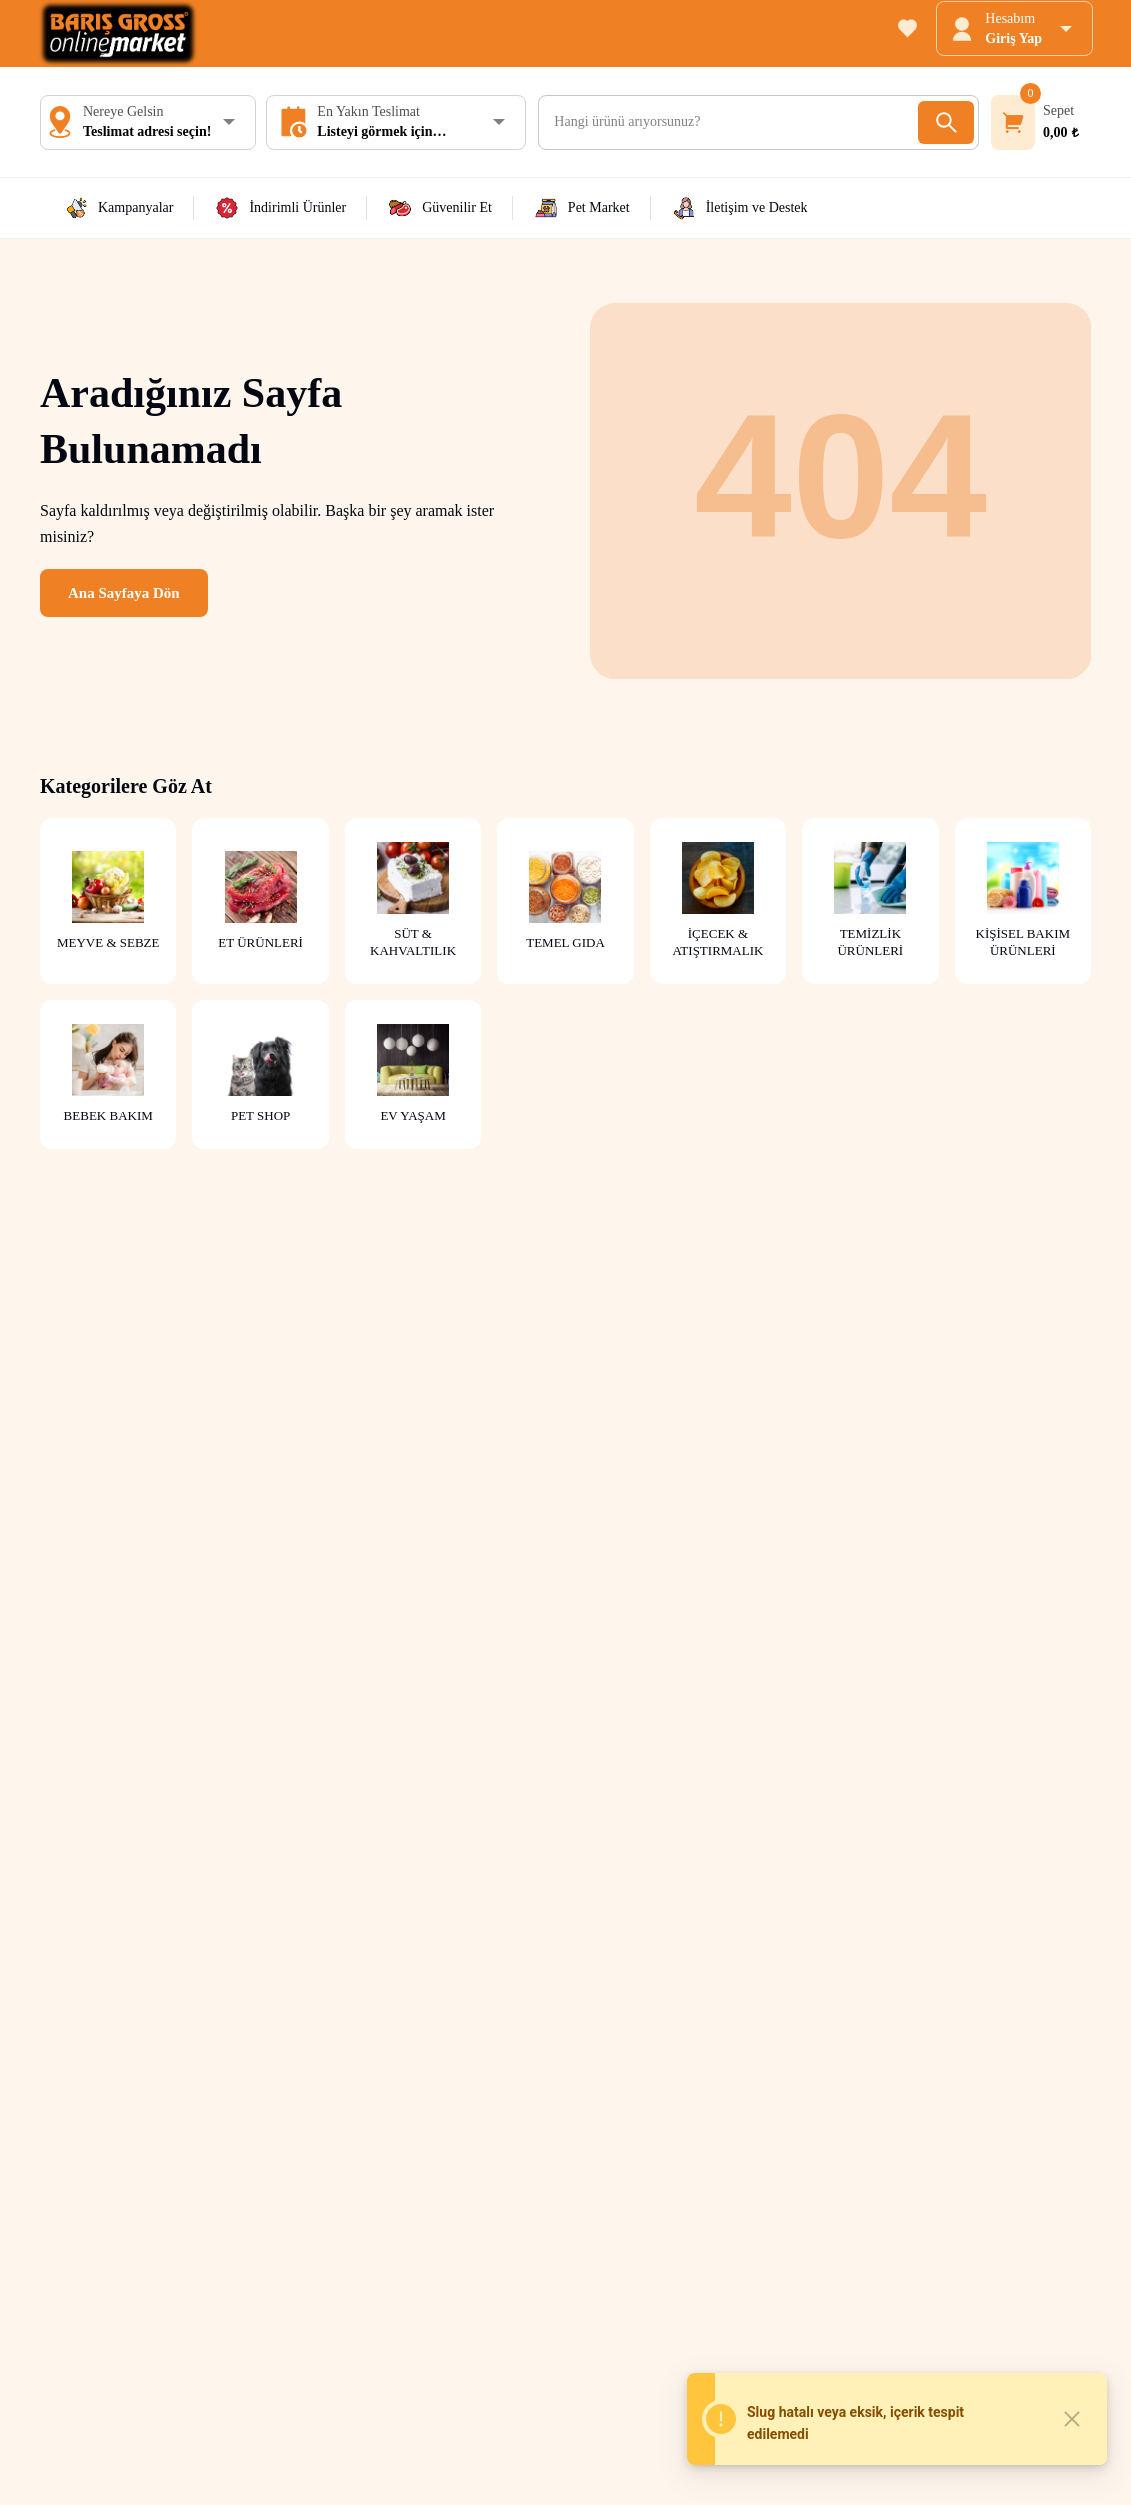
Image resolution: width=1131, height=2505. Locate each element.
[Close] (1072, 2419)
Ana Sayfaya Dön (124, 593)
